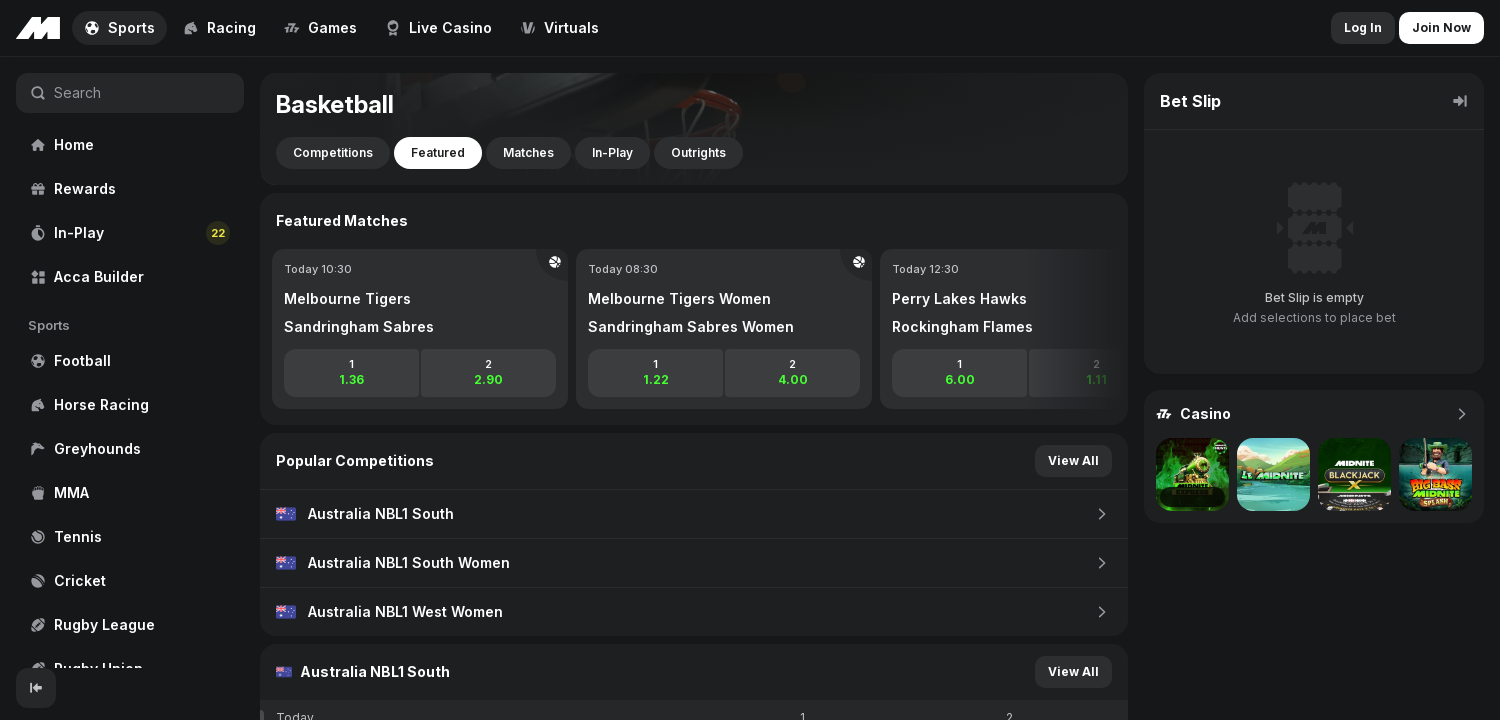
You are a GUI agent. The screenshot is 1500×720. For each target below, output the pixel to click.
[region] (130, 362)
